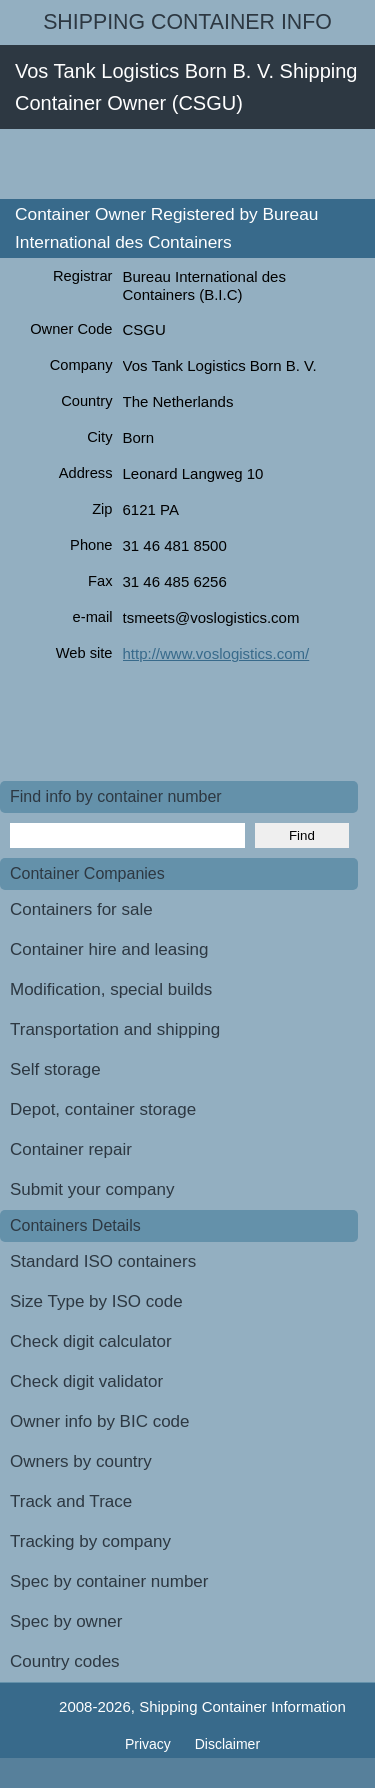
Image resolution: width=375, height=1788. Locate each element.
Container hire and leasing (109, 949)
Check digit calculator (91, 1341)
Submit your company (92, 1189)
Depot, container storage (103, 1109)
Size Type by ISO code (96, 1301)
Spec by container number (109, 1581)
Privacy (150, 1744)
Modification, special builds (111, 989)
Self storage (55, 1069)
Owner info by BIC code (100, 1421)
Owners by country (81, 1461)
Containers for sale (81, 909)
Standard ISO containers (103, 1261)
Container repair (71, 1149)
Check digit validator (86, 1381)
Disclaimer (227, 1744)
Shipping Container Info (187, 22)
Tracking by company (90, 1541)
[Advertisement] (187, 164)
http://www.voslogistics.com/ (216, 653)
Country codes (65, 1661)
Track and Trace (71, 1501)
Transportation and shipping (115, 1029)
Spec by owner (66, 1621)
